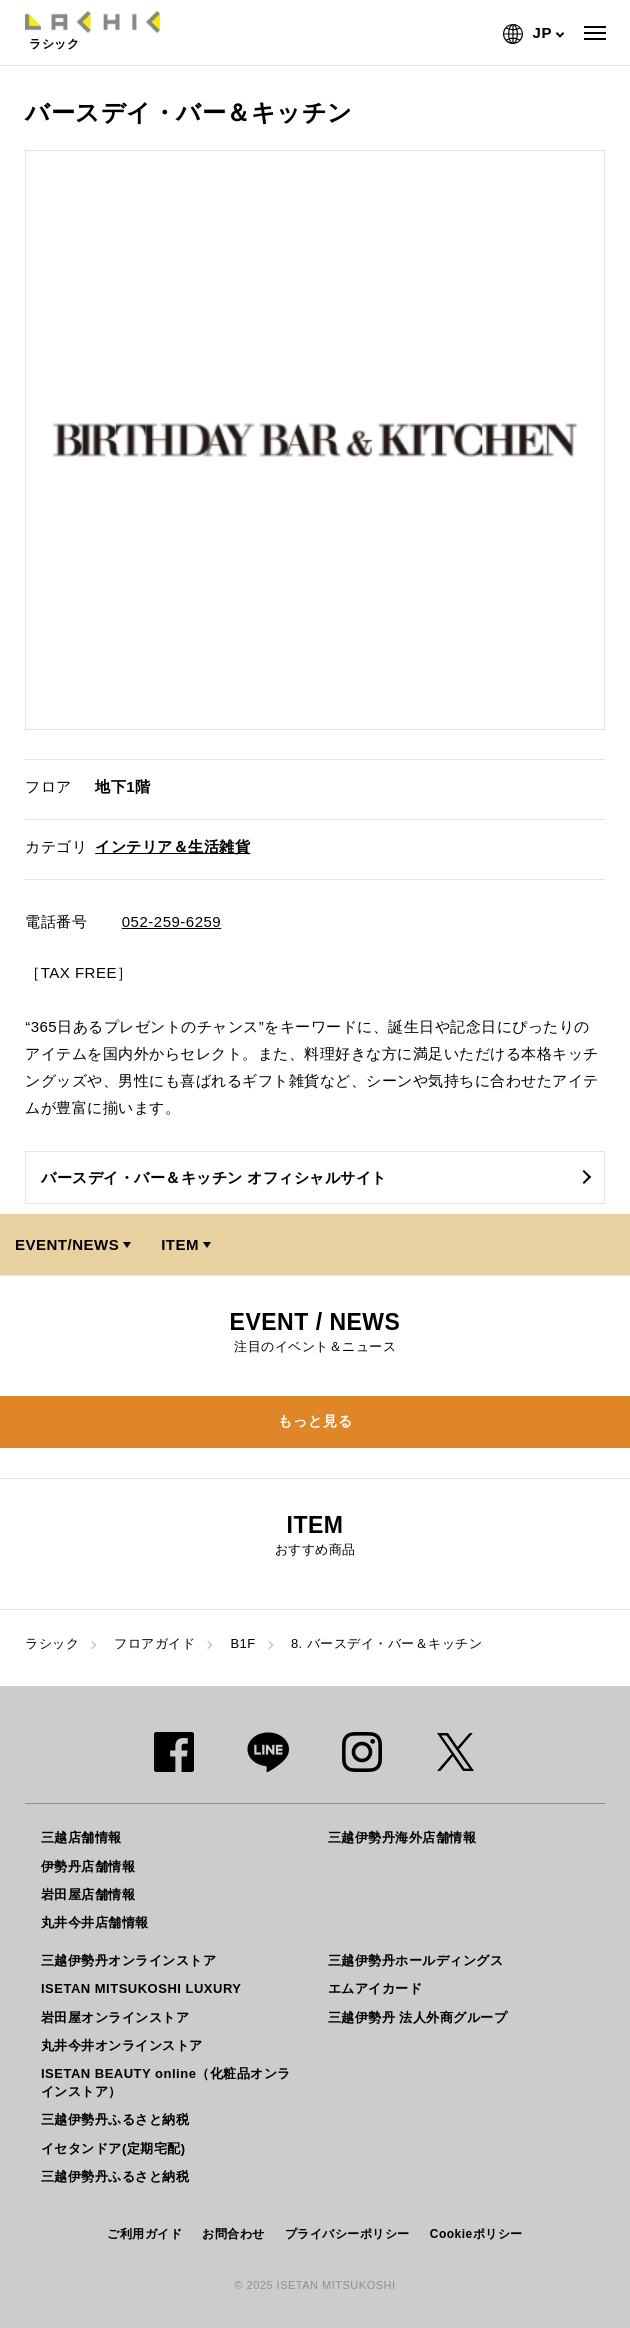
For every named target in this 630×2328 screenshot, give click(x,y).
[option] (315, 440)
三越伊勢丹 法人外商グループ (418, 2017)
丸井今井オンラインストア (122, 2045)
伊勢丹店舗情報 (88, 1866)
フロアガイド (154, 1643)
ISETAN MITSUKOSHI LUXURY (141, 1988)
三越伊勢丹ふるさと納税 (115, 2119)
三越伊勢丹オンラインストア (129, 1960)
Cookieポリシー (476, 2234)
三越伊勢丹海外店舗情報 (402, 1837)
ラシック (52, 1643)
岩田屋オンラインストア (115, 2017)
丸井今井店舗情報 (95, 1922)
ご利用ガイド (144, 2234)
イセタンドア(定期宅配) (113, 2148)
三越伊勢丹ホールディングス (416, 1960)
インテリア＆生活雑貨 (172, 846)
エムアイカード (375, 1988)
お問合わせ (233, 2234)
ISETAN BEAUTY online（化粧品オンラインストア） (166, 2082)
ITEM (180, 1244)
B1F (242, 1643)
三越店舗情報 (81, 1837)
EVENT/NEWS (67, 1244)
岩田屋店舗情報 (88, 1894)
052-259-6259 (171, 921)
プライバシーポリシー (347, 2234)
